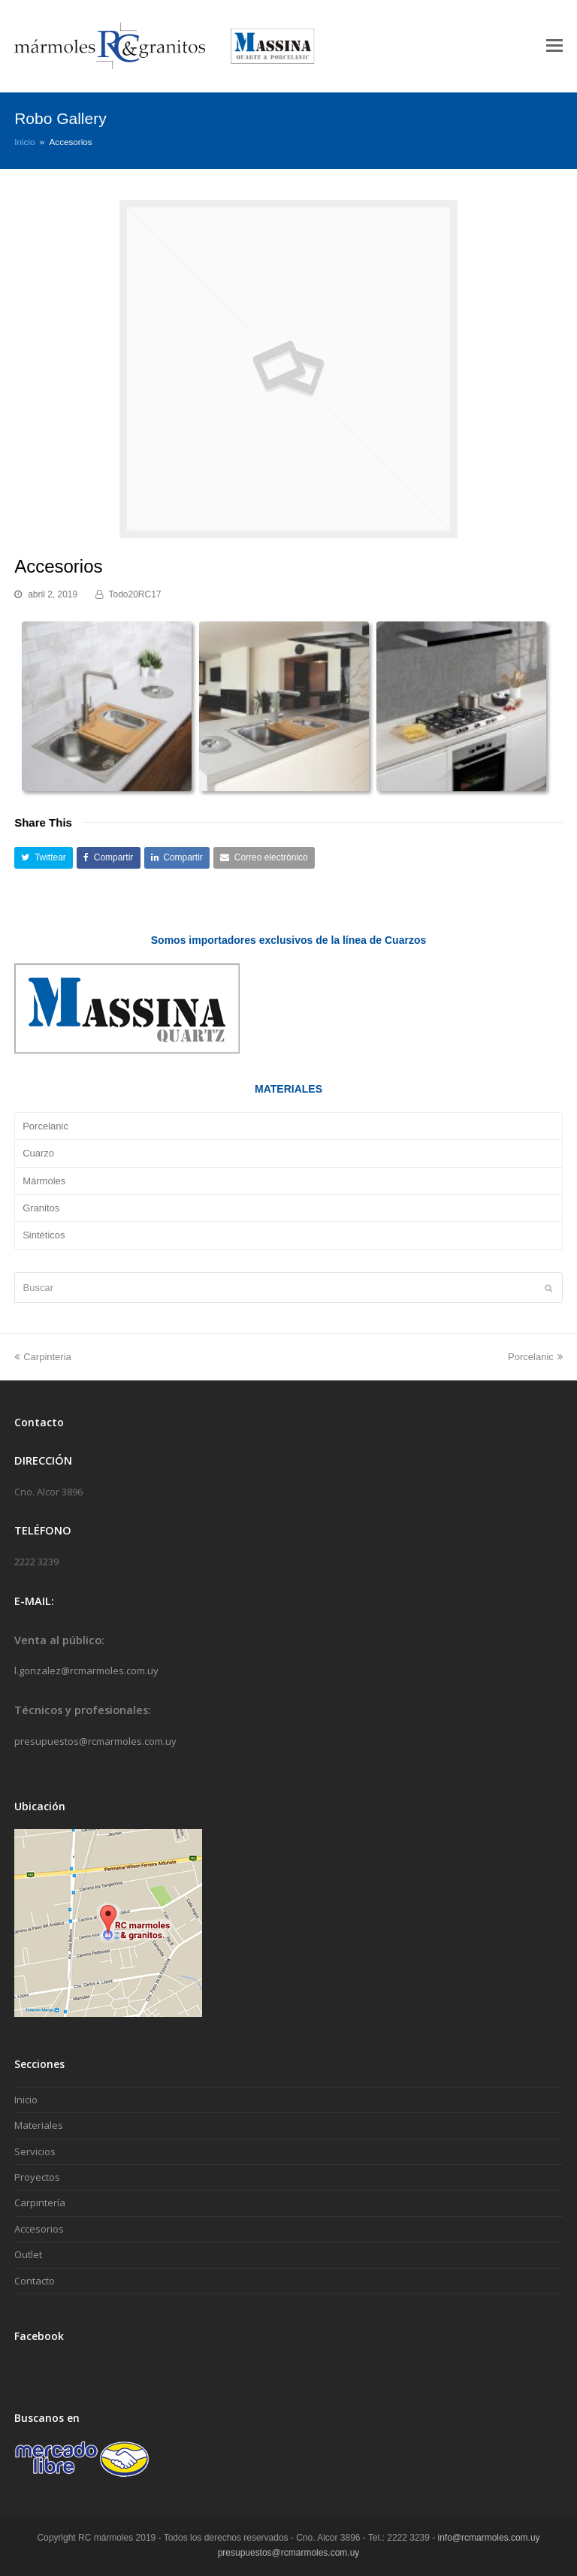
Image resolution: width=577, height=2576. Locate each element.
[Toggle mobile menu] (554, 46)
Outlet (28, 2254)
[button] (43, 858)
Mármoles (44, 1181)
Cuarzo (38, 1153)
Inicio (24, 142)
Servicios (35, 2151)
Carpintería (39, 2202)
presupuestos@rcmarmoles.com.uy (95, 1741)
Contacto (34, 2280)
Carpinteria (42, 1356)
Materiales (38, 2125)
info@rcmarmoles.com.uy (489, 2537)
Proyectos (37, 2177)
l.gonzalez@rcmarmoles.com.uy (86, 1670)
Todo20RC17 (135, 594)
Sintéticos (44, 1235)
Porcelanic (45, 1126)
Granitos (41, 1208)
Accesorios (39, 2229)
